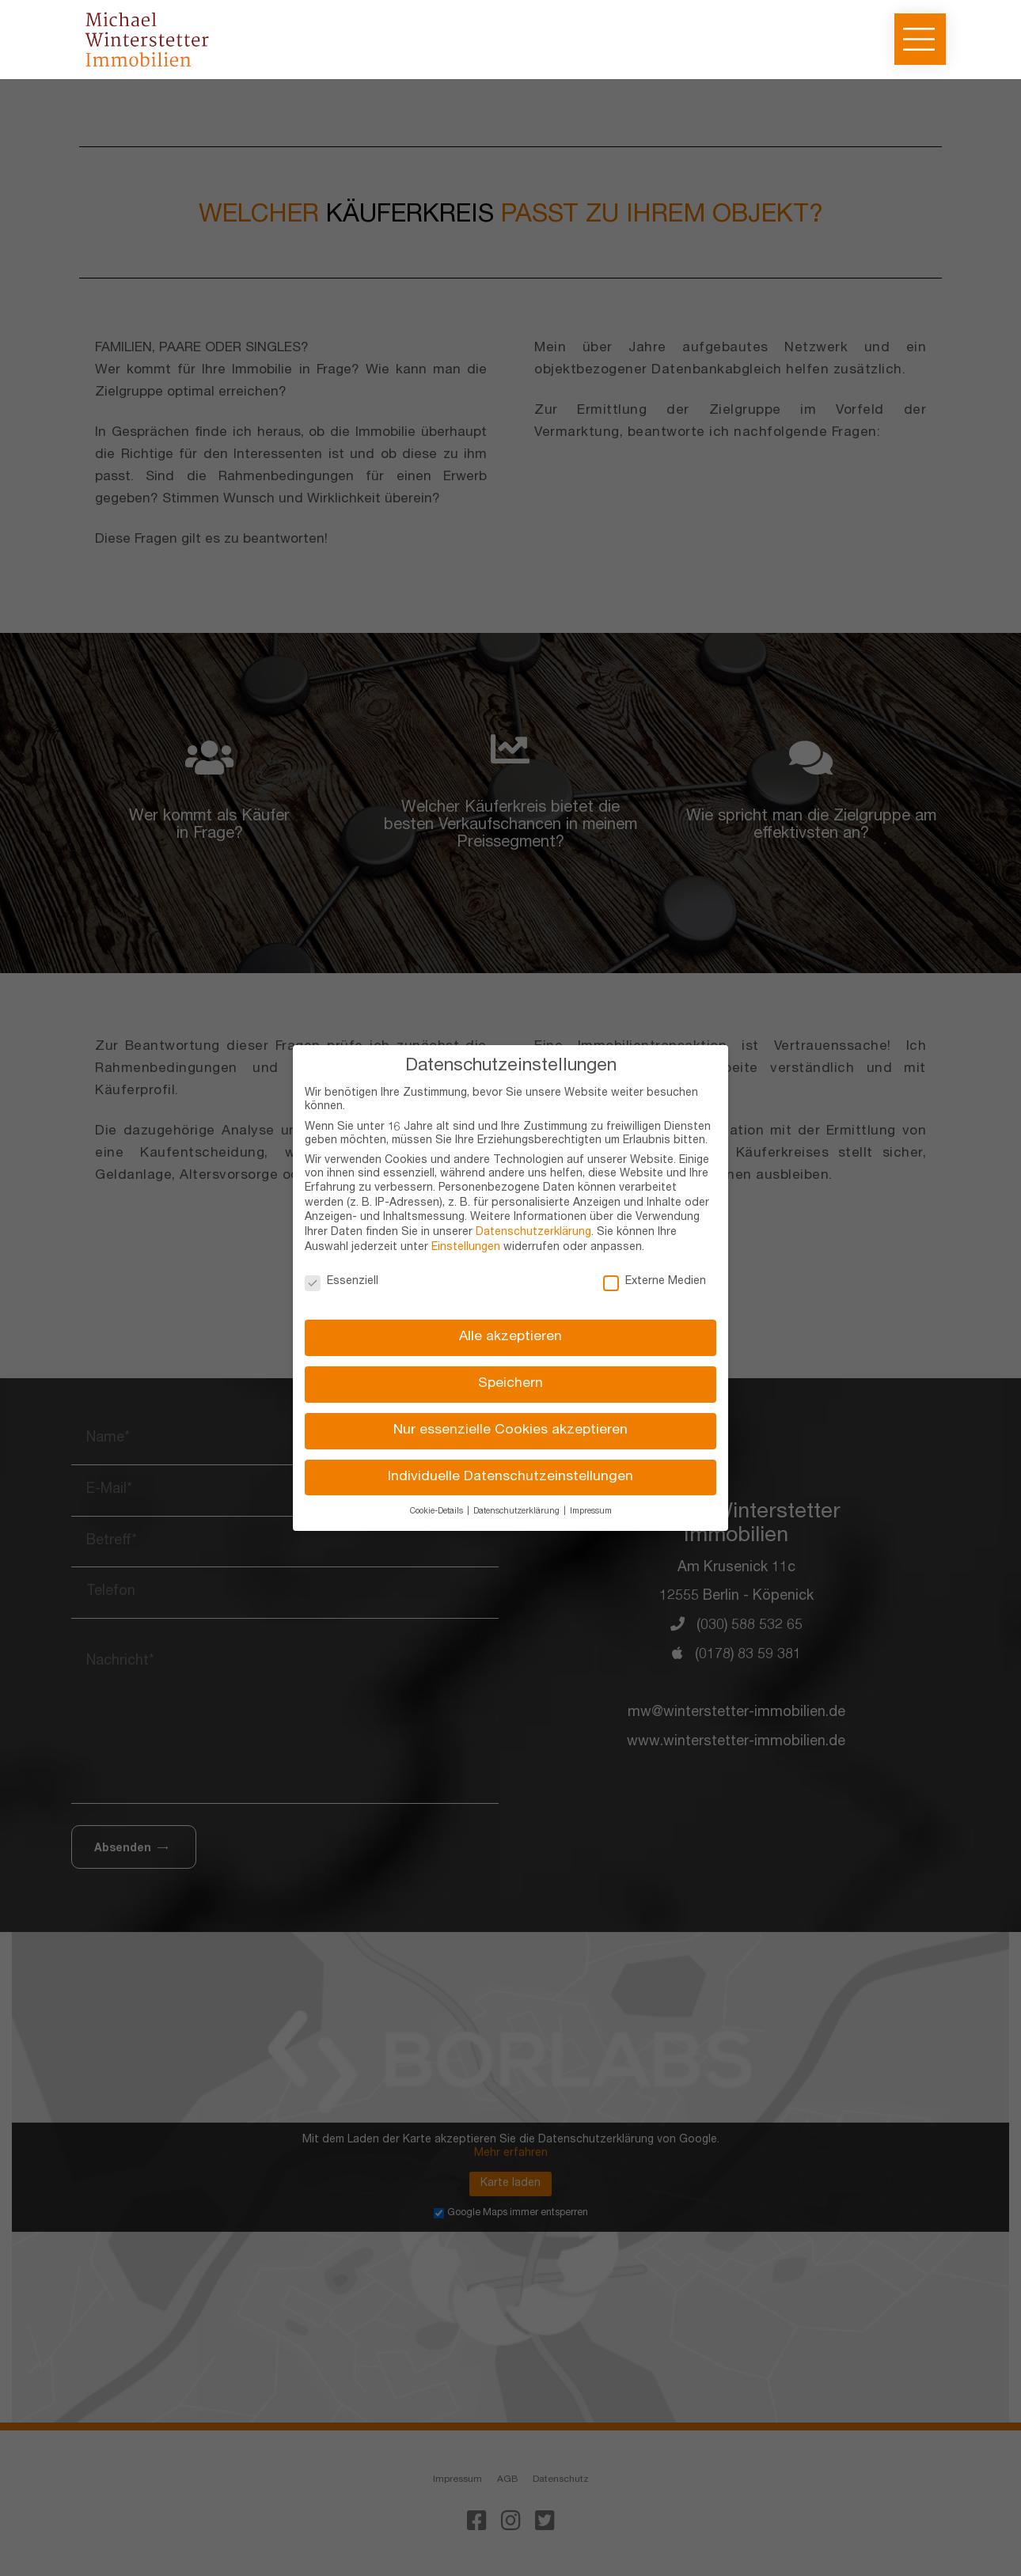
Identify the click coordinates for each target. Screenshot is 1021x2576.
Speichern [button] (510, 1384)
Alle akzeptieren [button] (510, 1337)
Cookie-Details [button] (437, 1512)
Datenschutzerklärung (533, 1232)
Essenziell (341, 1282)
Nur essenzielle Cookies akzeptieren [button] (510, 1431)
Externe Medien (654, 1282)
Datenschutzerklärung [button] (517, 1512)
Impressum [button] (591, 1512)
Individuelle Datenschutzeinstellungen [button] (510, 1477)
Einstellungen (465, 1247)
